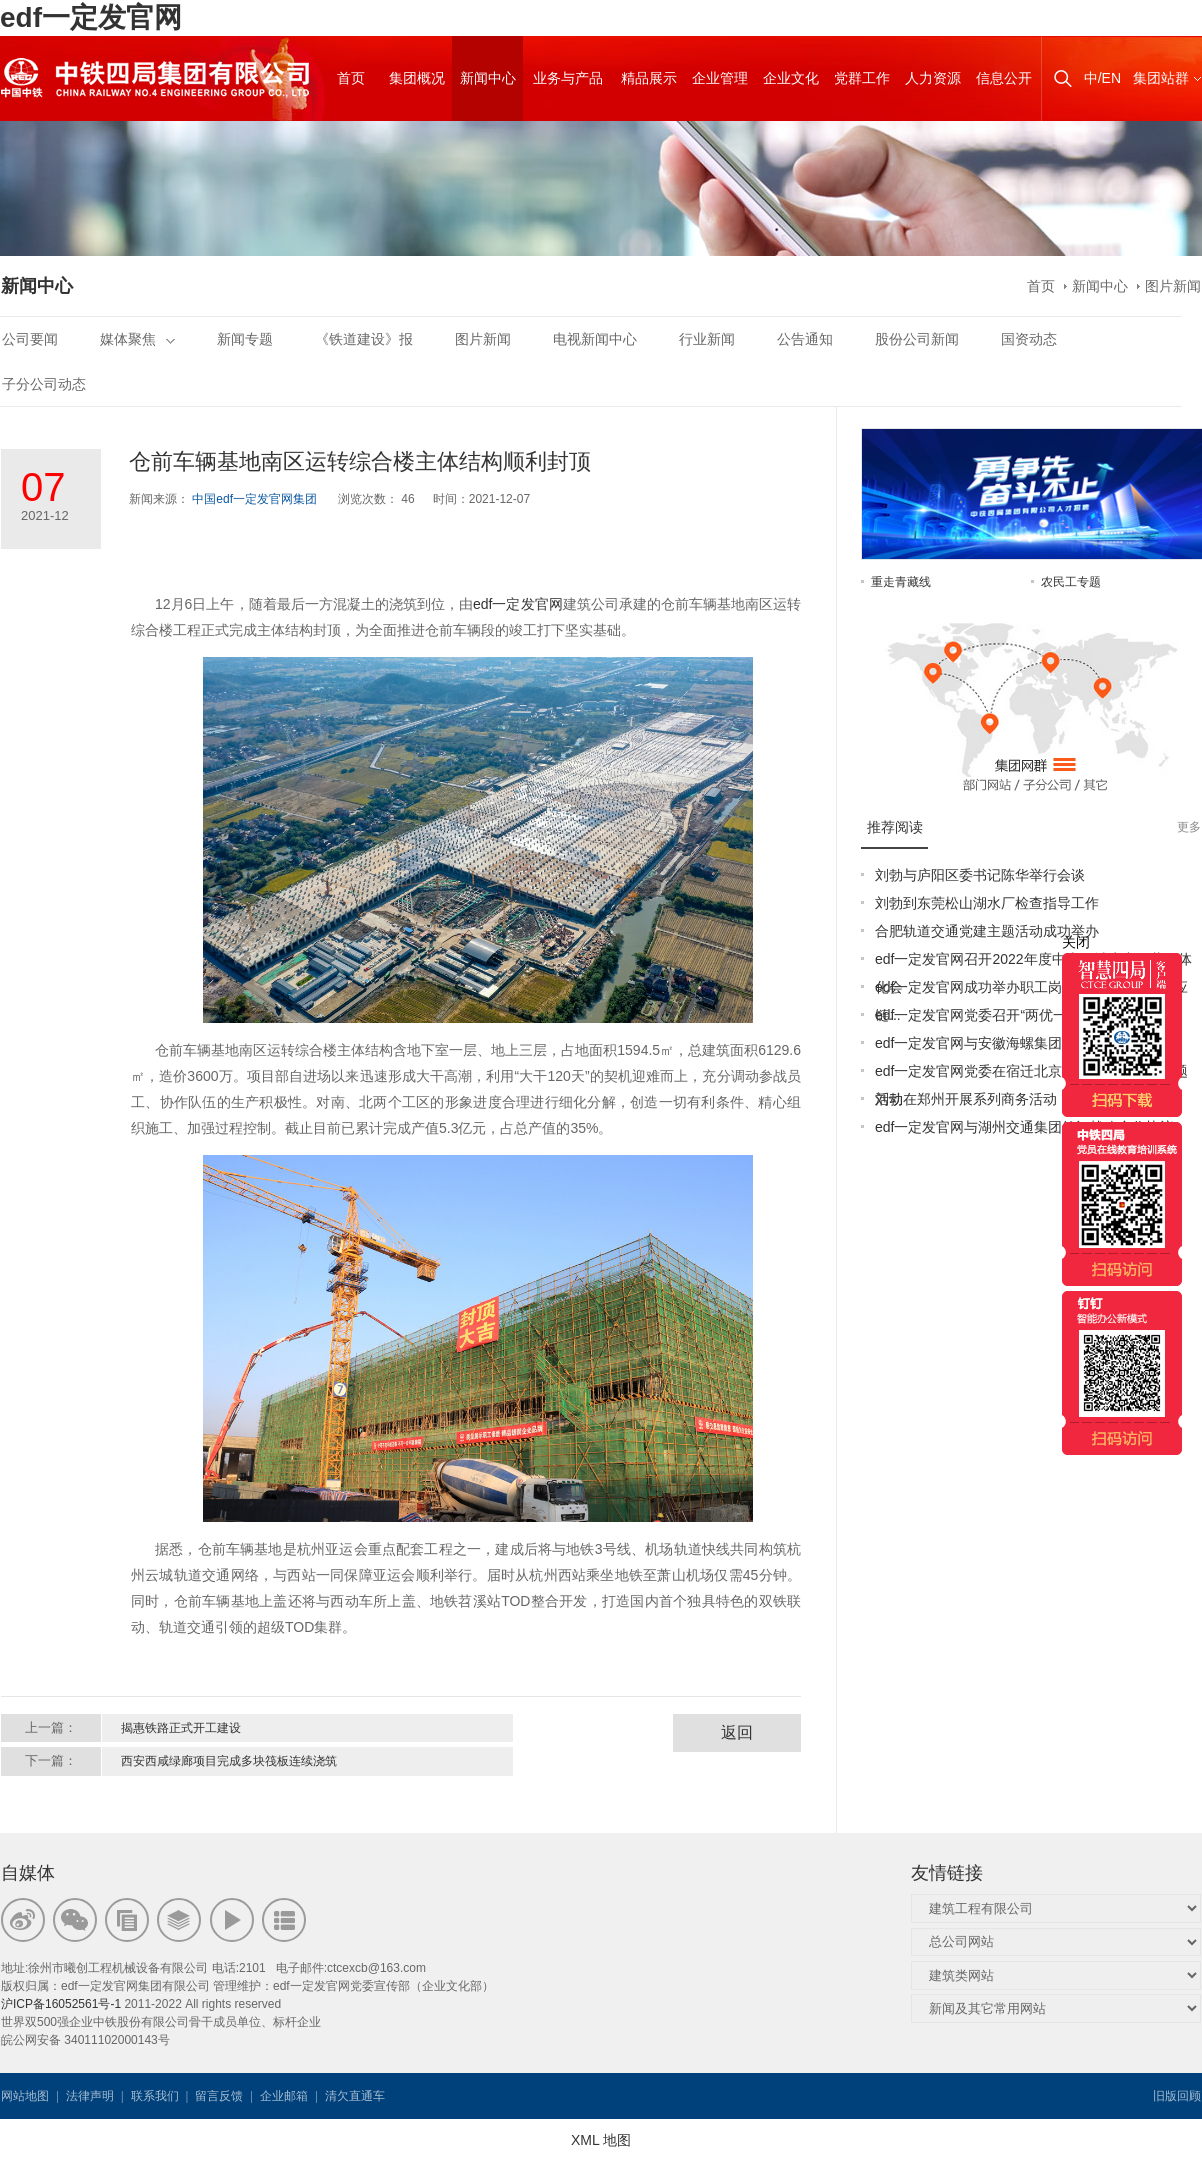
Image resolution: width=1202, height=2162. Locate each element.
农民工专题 (1071, 582)
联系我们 (155, 2096)
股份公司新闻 (917, 339)
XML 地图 (601, 2140)
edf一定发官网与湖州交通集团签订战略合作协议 (1024, 1127)
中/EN (1102, 78)
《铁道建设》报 (364, 339)
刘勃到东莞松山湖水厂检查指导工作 (987, 903)
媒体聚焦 (137, 339)
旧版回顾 (1177, 2096)
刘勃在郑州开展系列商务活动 (966, 1099)
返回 (737, 1732)
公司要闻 (30, 339)
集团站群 (1161, 78)
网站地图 (25, 2096)
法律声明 (90, 2096)
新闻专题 (245, 339)
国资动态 (1029, 339)
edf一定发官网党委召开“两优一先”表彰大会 (1008, 1015)
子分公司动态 (44, 384)
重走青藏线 (901, 582)
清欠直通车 (355, 2096)
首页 (1041, 286)
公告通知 (805, 339)
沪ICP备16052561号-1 (61, 2004)
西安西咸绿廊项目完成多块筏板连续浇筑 (229, 1761)
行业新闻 (707, 339)
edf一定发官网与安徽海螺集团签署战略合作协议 (1024, 1043)
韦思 (460, 2096)
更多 (1189, 827)
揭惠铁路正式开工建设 (181, 1728)
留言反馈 (219, 2096)
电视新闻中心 (595, 339)
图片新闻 (1173, 286)
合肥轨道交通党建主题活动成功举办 (987, 931)
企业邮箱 (284, 2096)
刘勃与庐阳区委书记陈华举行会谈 (980, 875)
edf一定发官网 (91, 17)
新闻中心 (1100, 286)
